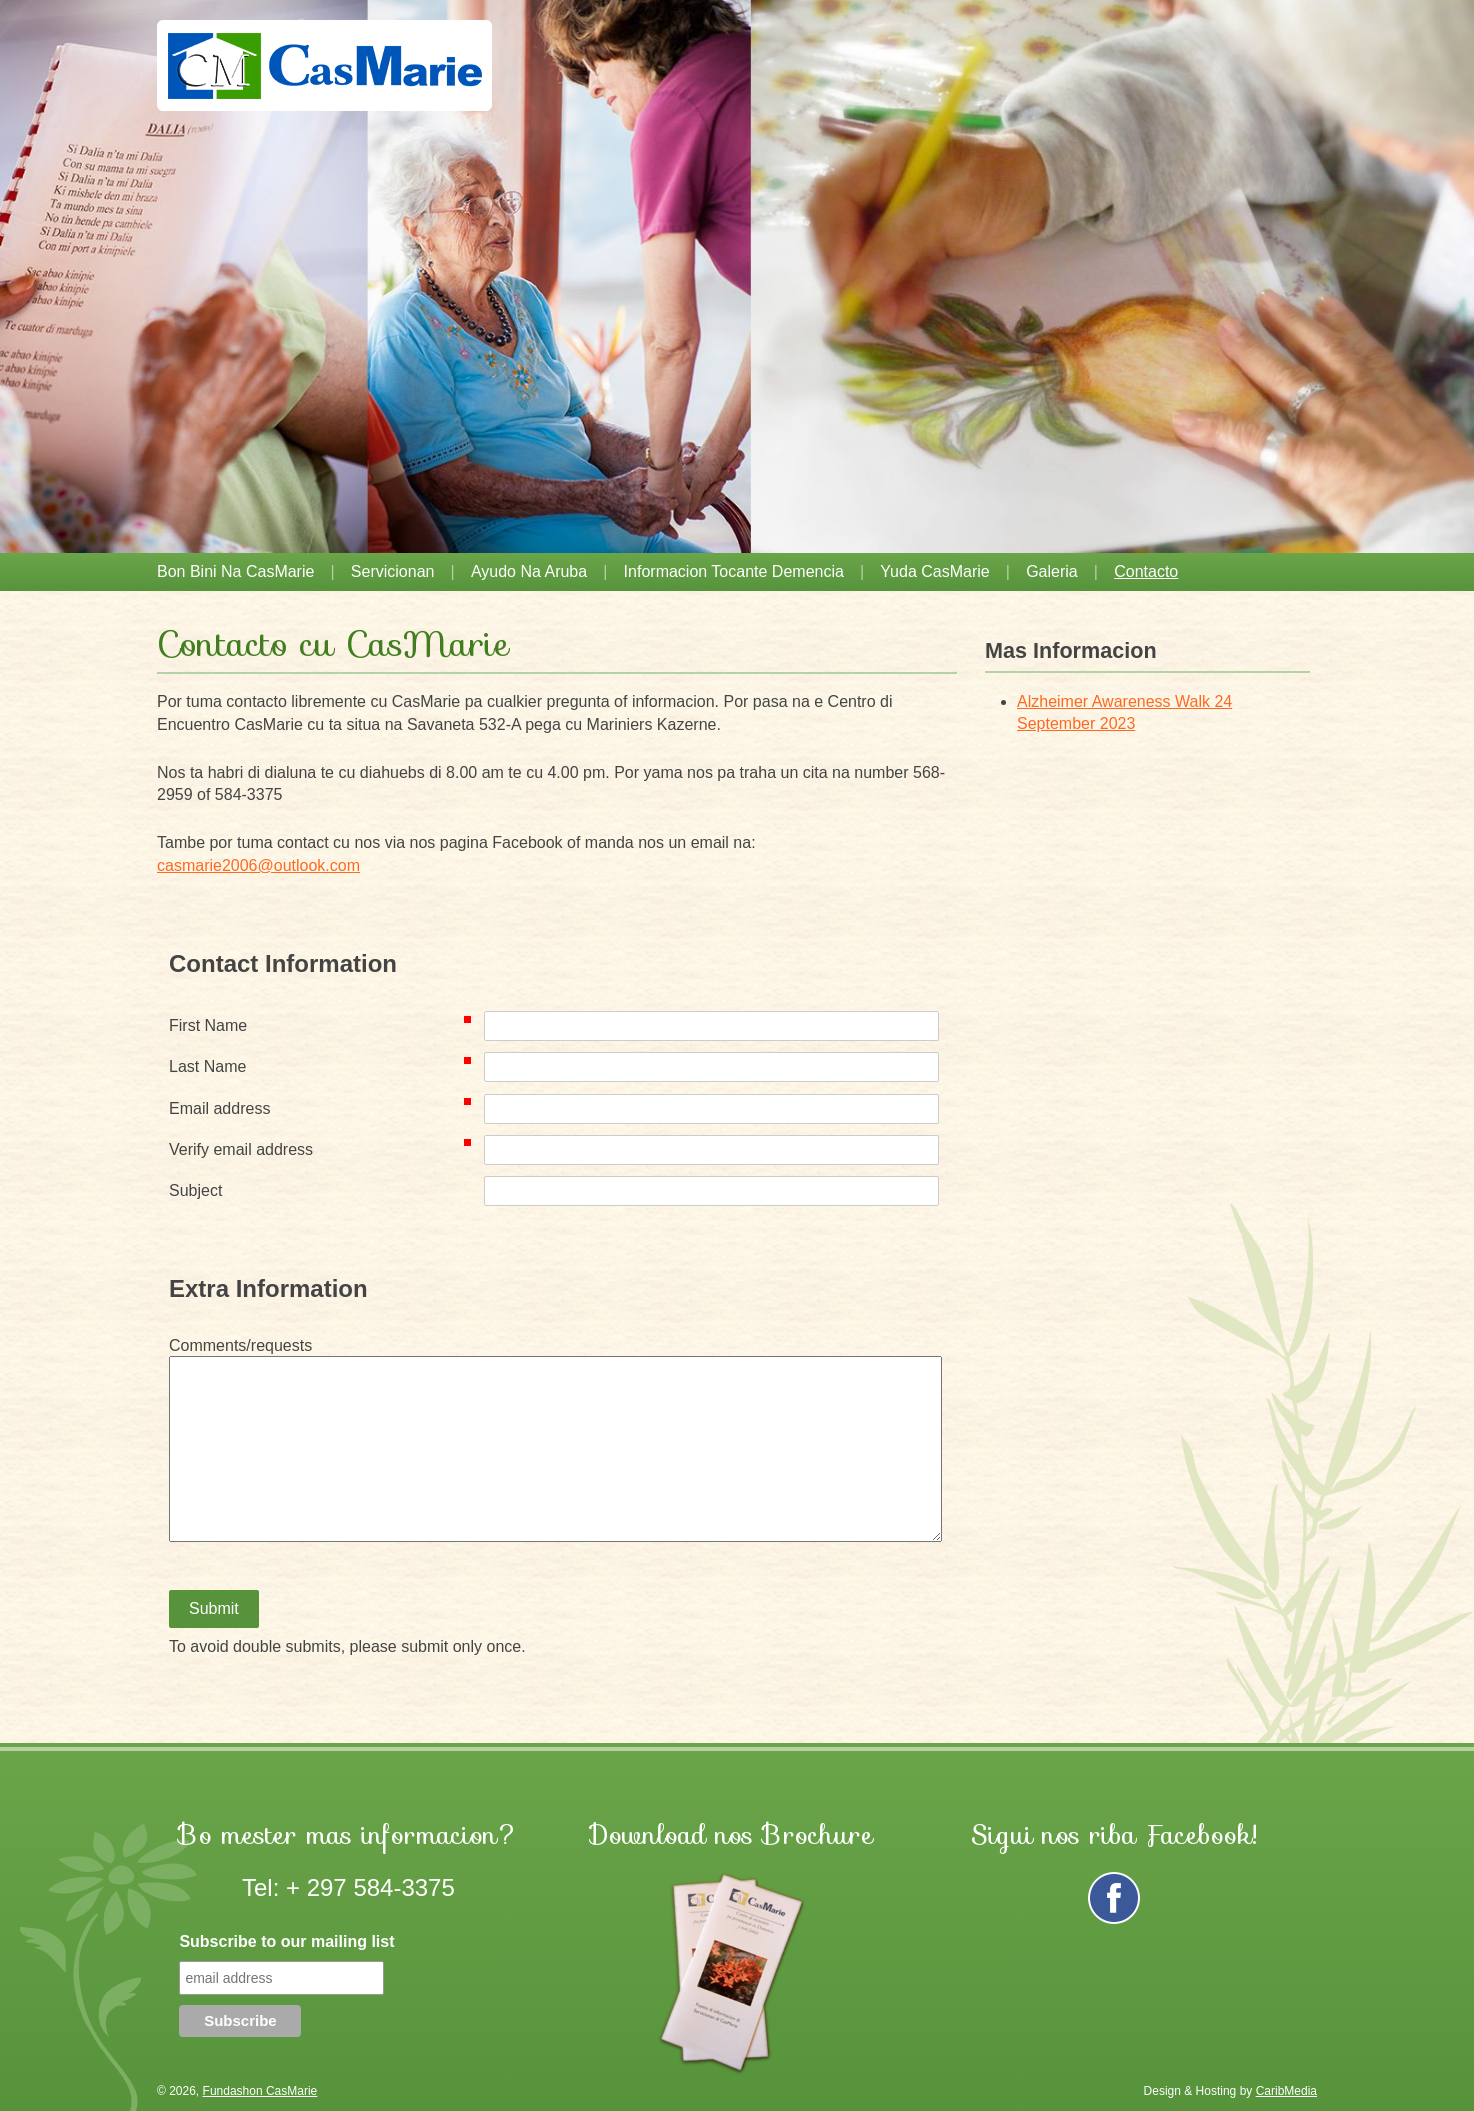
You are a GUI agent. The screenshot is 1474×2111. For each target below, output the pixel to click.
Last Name (324, 1066)
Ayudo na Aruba (529, 571)
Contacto (1146, 571)
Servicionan (393, 571)
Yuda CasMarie (934, 571)
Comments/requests (240, 1345)
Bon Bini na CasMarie (235, 571)
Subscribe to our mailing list (286, 1941)
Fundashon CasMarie (260, 2091)
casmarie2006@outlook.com (258, 865)
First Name (324, 1025)
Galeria (1052, 571)
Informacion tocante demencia (734, 571)
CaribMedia (1286, 2091)
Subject (195, 1190)
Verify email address (324, 1149)
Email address (324, 1108)
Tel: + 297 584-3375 (348, 1887)
